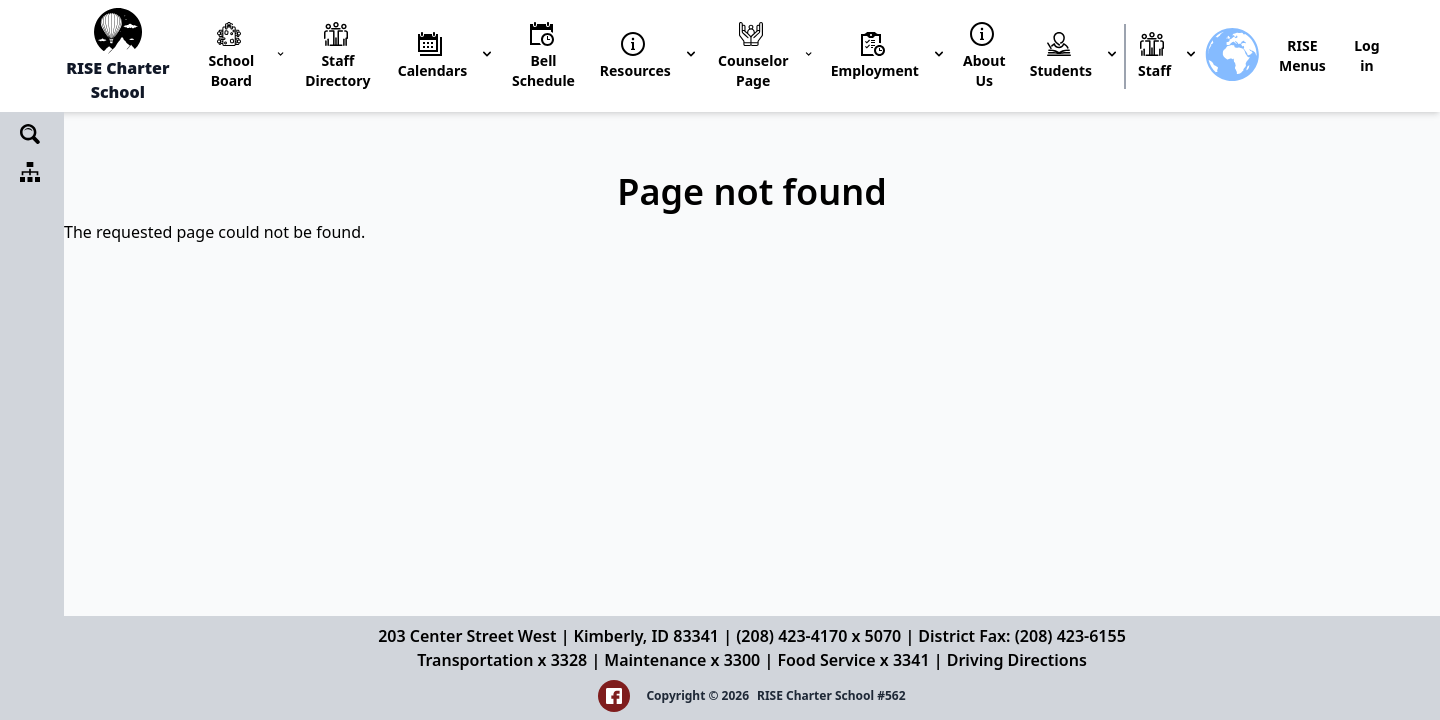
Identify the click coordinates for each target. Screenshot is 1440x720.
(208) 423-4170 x (800, 636)
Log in (1366, 55)
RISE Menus (1302, 55)
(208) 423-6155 (1070, 636)
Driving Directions (1017, 660)
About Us (984, 70)
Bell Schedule (543, 70)
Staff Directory (337, 70)
